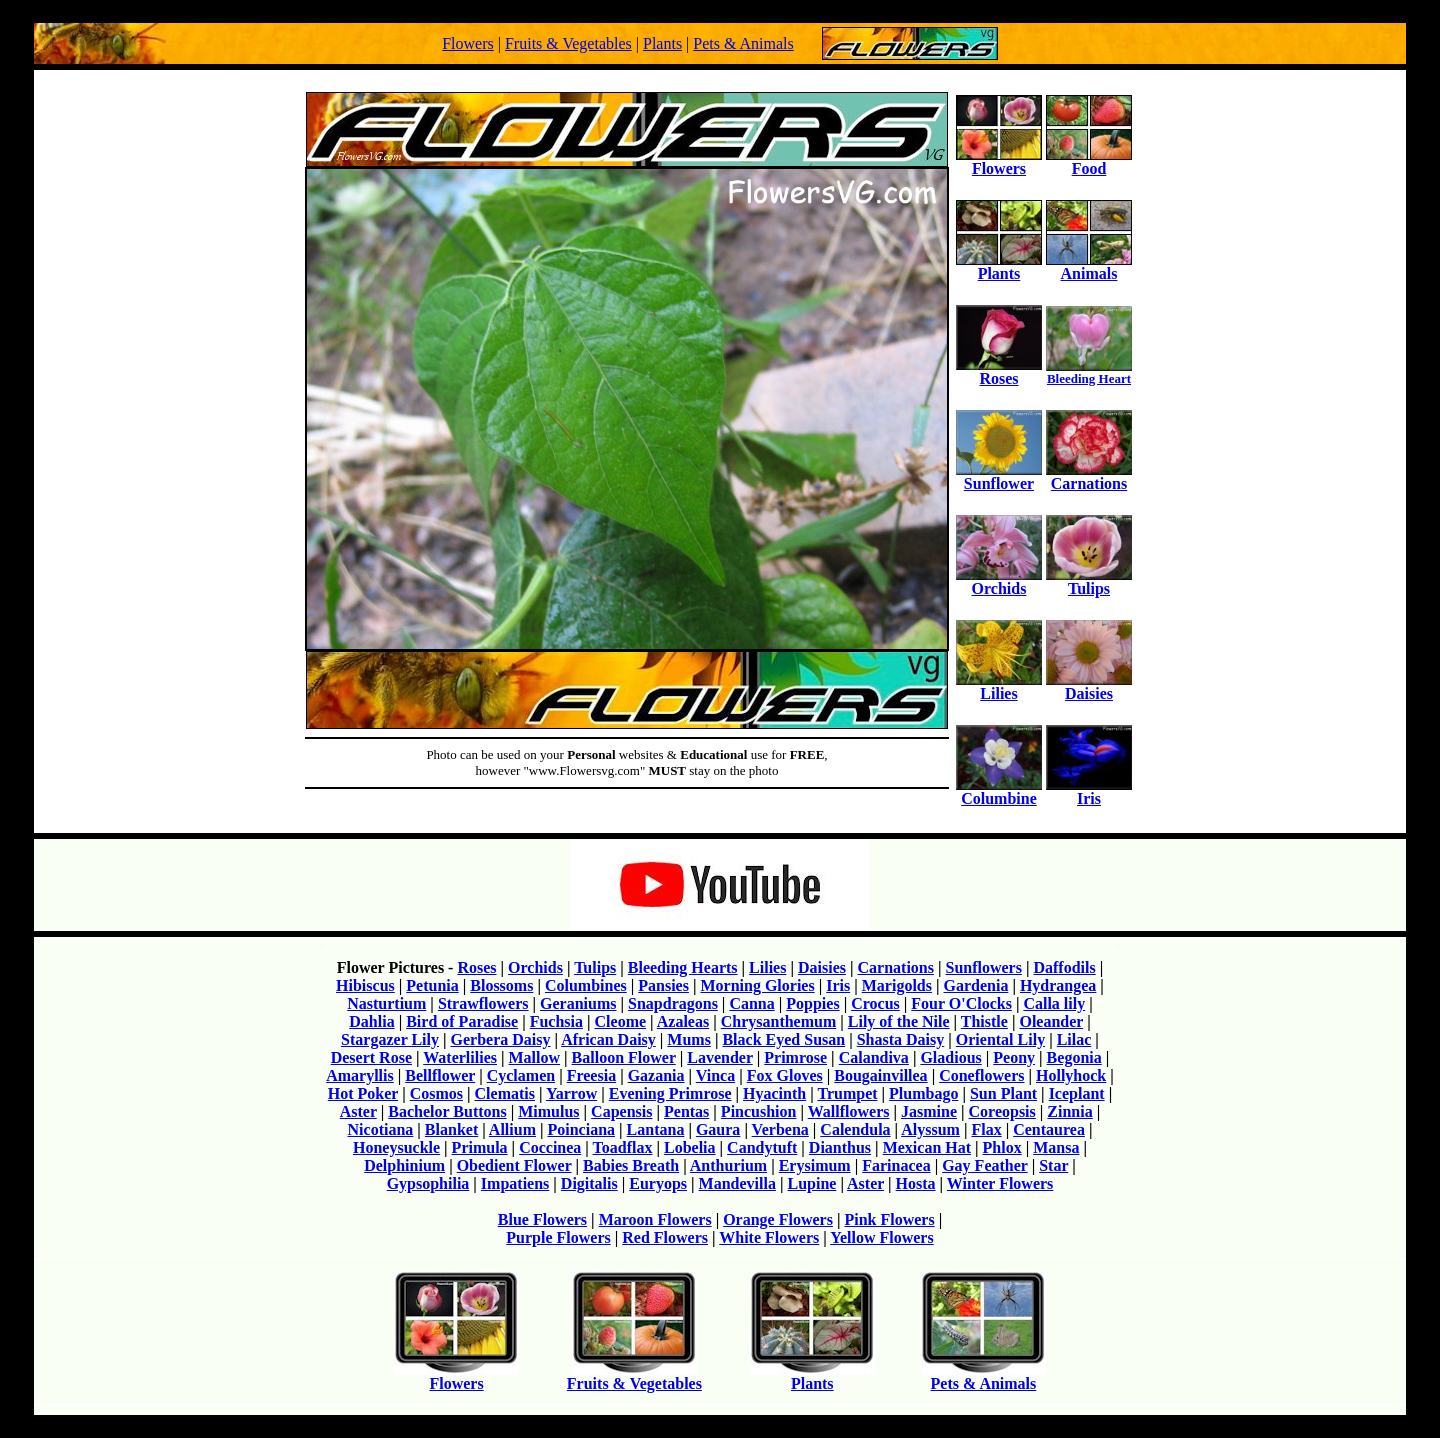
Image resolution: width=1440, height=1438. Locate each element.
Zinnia (1069, 1111)
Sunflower (999, 476)
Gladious (950, 1057)
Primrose (795, 1057)
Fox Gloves (785, 1075)
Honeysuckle (396, 1147)
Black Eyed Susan (783, 1039)
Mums (689, 1039)
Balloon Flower (624, 1057)
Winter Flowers (1000, 1183)
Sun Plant (1003, 1093)
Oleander (1051, 1021)
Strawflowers (483, 1003)
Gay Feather (984, 1165)
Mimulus (548, 1111)
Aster (358, 1111)
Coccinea (550, 1147)
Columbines (586, 985)
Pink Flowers (889, 1219)
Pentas (686, 1111)
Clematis (505, 1093)
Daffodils (1064, 967)
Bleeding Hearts (683, 967)
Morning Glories (757, 985)
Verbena (780, 1129)
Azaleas (683, 1021)
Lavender (719, 1057)
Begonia (1074, 1057)
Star (1053, 1165)
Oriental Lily (1000, 1039)
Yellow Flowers (882, 1237)
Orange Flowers (778, 1219)
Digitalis (589, 1183)
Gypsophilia (428, 1183)
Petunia (432, 985)
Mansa (1056, 1147)
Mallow (535, 1057)
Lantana (656, 1129)
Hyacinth (774, 1093)
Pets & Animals (743, 43)
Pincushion (759, 1111)
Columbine (999, 791)
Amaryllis (360, 1075)
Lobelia (690, 1147)
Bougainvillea (880, 1075)
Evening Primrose (670, 1093)
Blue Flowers (542, 1219)
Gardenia (975, 985)
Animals (1089, 266)
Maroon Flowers (655, 1219)
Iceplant (1077, 1093)
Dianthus (840, 1147)
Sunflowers (983, 967)
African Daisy (608, 1039)
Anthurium (728, 1165)
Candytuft (762, 1147)
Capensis (621, 1111)
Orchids (999, 581)
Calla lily (1054, 1003)
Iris (1089, 791)
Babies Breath (631, 1165)
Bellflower (440, 1075)
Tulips (1089, 581)
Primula (480, 1147)
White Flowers (769, 1237)
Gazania (656, 1075)
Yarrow (571, 1093)
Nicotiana (381, 1129)
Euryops (658, 1183)
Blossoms (501, 985)
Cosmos (436, 1093)
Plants (662, 43)
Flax (986, 1129)
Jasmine (929, 1111)
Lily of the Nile (899, 1021)
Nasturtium (386, 1003)
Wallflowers (849, 1111)
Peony (1014, 1057)
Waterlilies (460, 1057)
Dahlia (371, 1021)
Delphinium (404, 1165)
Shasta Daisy (901, 1039)
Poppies (812, 1003)
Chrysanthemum (779, 1021)
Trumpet (847, 1093)
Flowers (468, 43)
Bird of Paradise (462, 1021)
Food (1089, 161)
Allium (512, 1129)
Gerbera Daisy (501, 1039)
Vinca (715, 1075)
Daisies (1089, 686)
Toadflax (623, 1147)
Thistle (984, 1021)
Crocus (875, 1003)
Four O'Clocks (961, 1003)
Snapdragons (673, 1003)
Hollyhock (1071, 1075)
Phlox (1002, 1147)
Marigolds (897, 985)
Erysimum (815, 1165)
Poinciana (582, 1129)
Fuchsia (556, 1021)
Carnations (1089, 476)
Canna (751, 1003)
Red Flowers (665, 1237)
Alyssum (930, 1129)
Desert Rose (371, 1057)
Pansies (663, 985)
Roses (999, 371)
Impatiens (515, 1183)
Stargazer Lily (390, 1039)
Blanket (451, 1129)
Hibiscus (365, 985)
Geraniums (578, 1003)
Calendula (855, 1129)
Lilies (999, 686)
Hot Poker (363, 1093)
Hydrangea (1058, 985)
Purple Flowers (558, 1237)
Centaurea (1049, 1129)
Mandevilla (737, 1183)
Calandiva (874, 1057)
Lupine (811, 1183)
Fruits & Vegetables (568, 43)
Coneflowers (981, 1075)
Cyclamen (521, 1075)
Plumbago (923, 1093)
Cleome (621, 1021)
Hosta (916, 1183)
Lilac (1074, 1039)
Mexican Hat (927, 1147)
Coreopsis (1002, 1111)
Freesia (591, 1075)
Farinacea (896, 1165)
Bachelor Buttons (447, 1111)
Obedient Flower (514, 1165)
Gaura (718, 1129)
